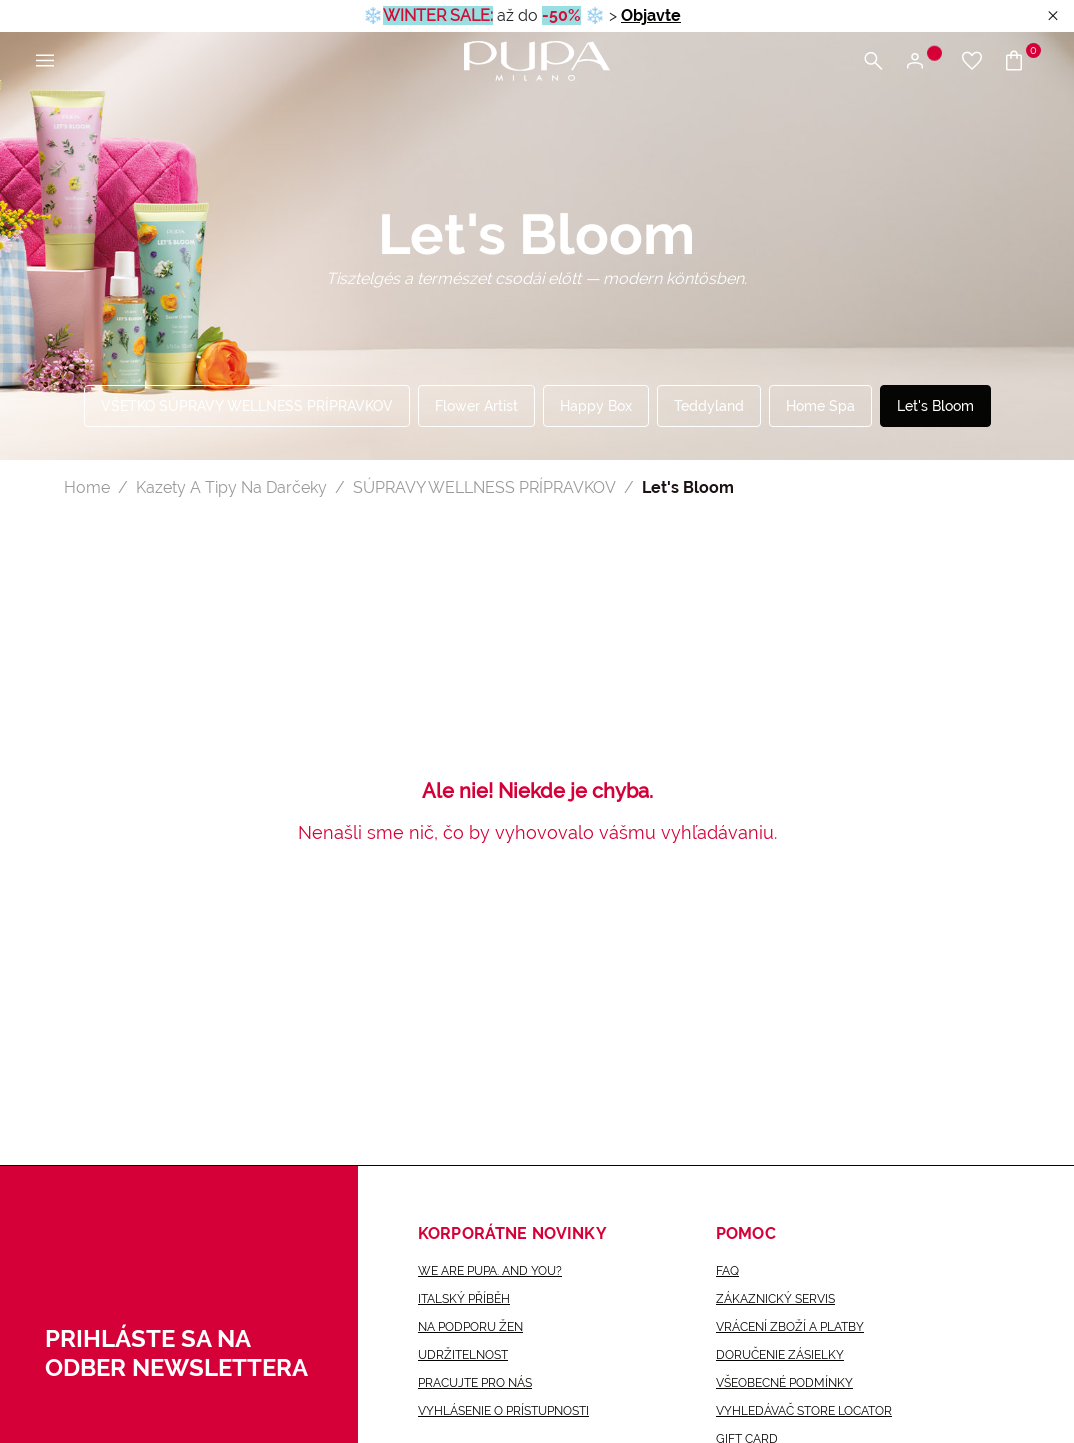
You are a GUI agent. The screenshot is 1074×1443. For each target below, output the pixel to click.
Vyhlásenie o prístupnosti (503, 1411)
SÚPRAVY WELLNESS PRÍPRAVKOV (484, 487)
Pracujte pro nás (475, 1383)
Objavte (651, 15)
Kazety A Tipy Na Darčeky (231, 487)
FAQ (727, 1271)
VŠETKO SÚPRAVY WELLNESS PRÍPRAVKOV (247, 406)
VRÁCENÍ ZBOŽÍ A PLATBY (790, 1327)
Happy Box (596, 406)
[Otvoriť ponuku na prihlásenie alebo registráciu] (922, 61)
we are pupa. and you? (490, 1271)
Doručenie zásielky (780, 1355)
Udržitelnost (463, 1355)
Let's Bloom (935, 406)
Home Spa (820, 406)
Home (87, 487)
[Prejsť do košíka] (1021, 61)
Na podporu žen (470, 1327)
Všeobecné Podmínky (784, 1383)
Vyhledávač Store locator (804, 1411)
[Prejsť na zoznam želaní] (972, 61)
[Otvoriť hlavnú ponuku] (45, 61)
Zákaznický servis (775, 1299)
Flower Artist (476, 406)
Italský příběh (464, 1299)
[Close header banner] (1053, 16)
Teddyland (709, 406)
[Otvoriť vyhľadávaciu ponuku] (873, 61)
